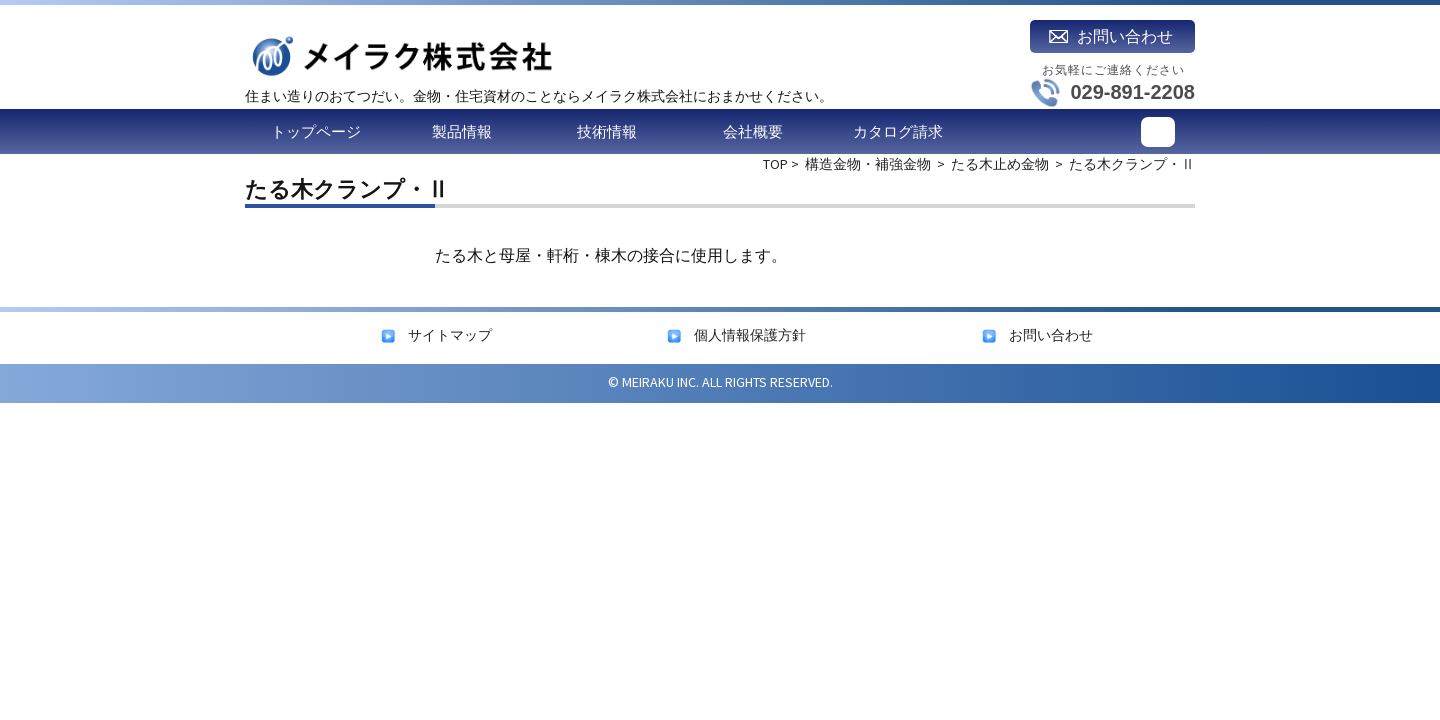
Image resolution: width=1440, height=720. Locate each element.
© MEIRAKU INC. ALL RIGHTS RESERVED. (720, 382)
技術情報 (607, 131)
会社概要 (753, 131)
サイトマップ (450, 335)
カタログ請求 (898, 131)
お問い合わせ (1051, 335)
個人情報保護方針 (750, 335)
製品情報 (462, 131)
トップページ (316, 131)
